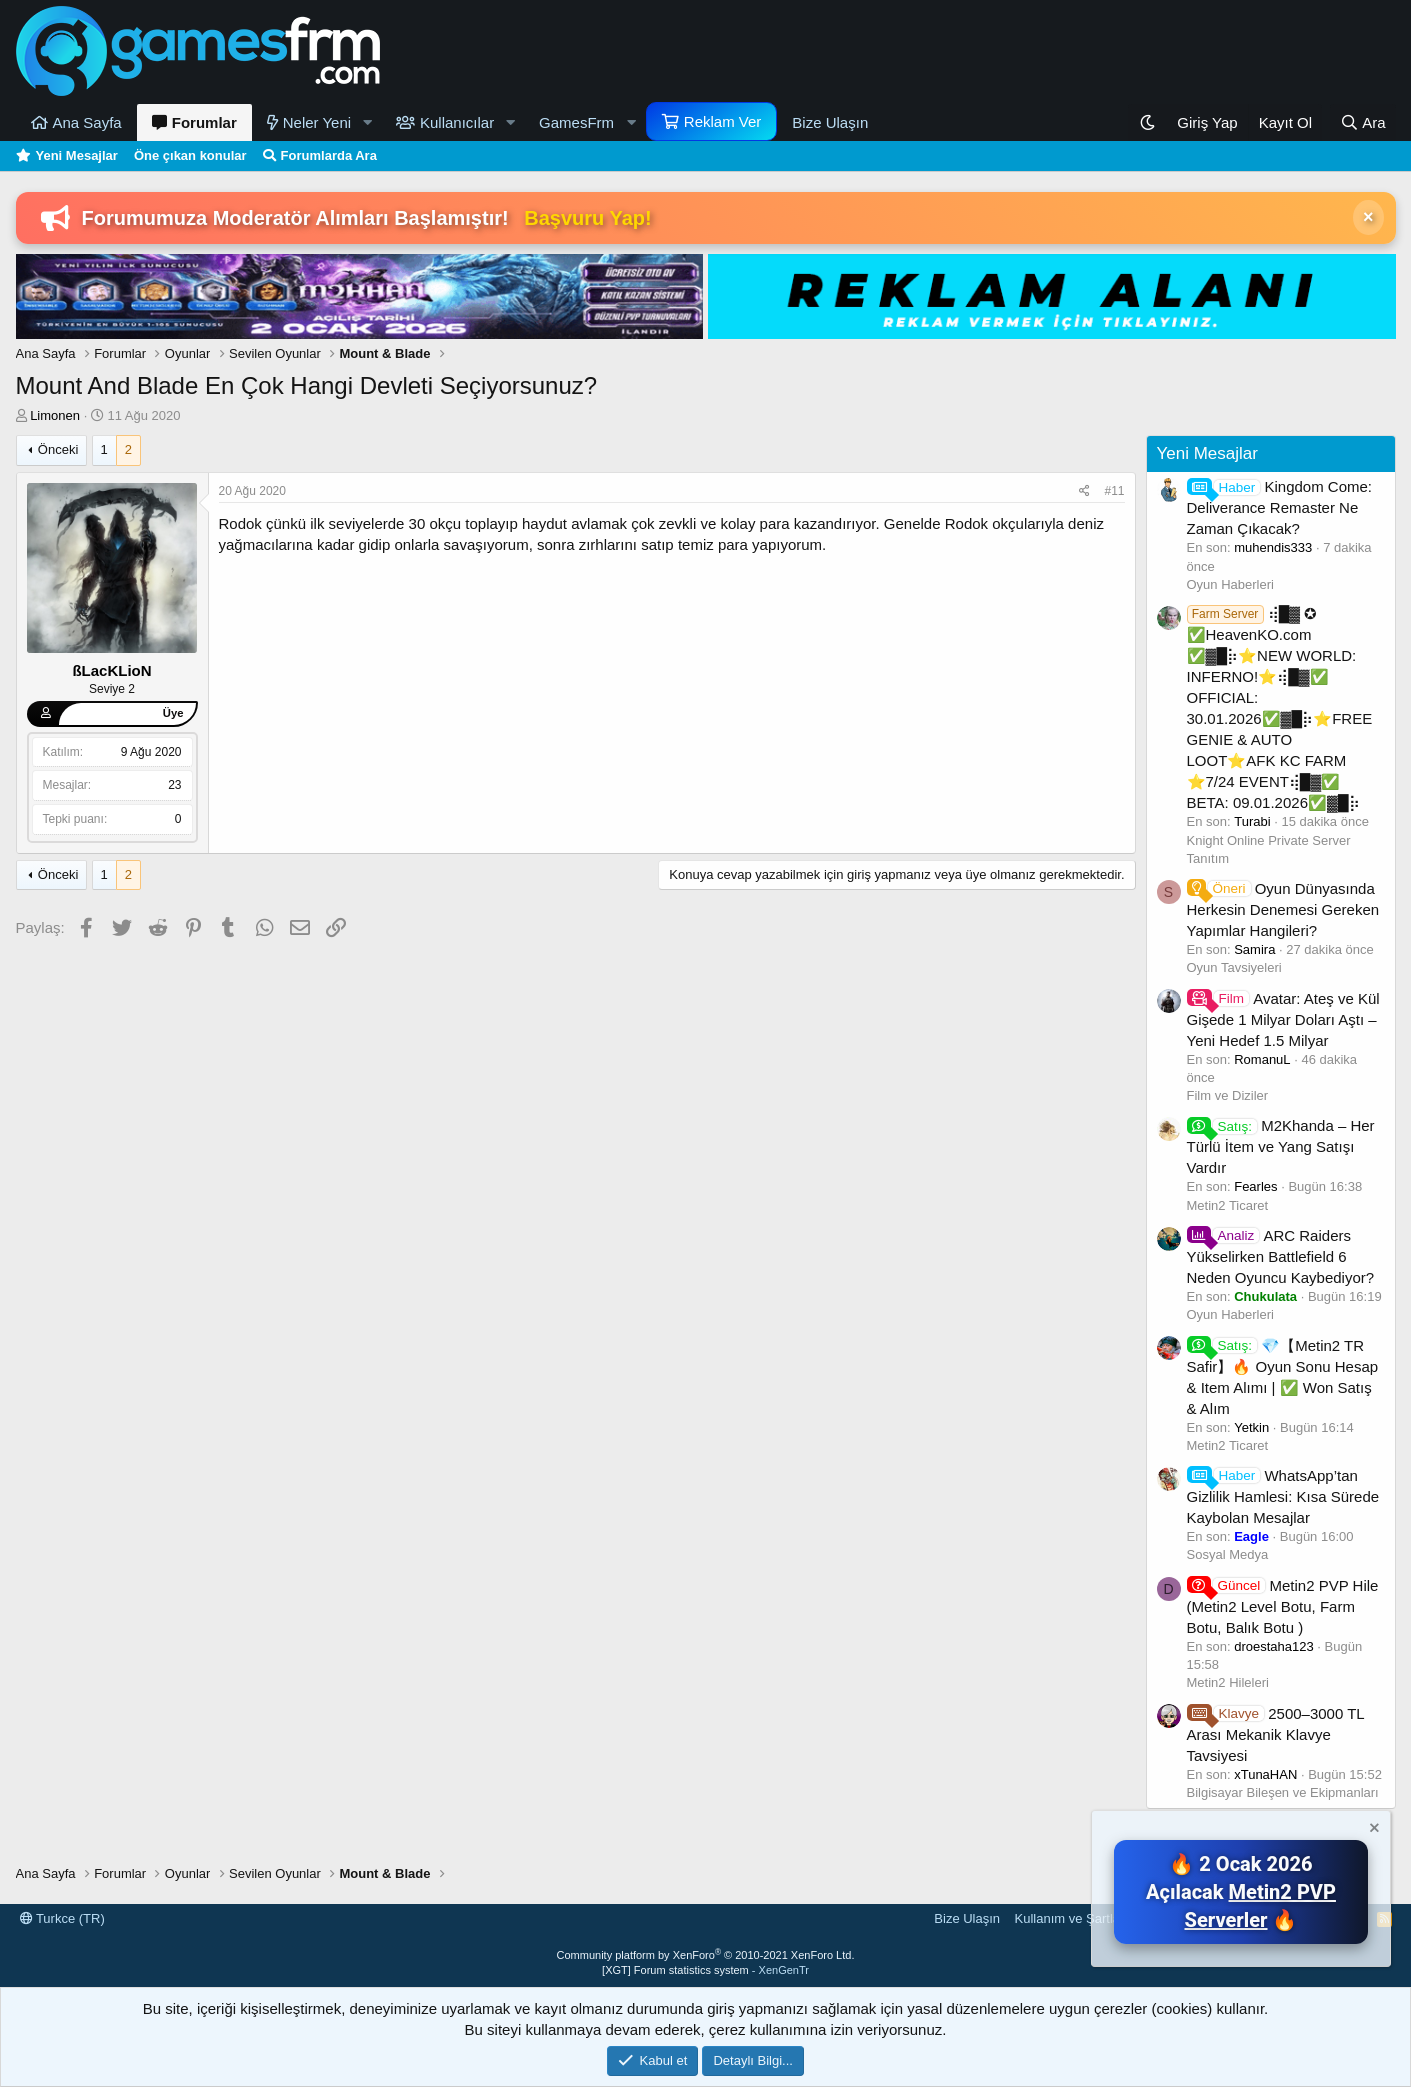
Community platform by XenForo (706, 1955)
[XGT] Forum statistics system (705, 1970)
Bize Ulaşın (830, 122)
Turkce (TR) (62, 1918)
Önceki (58, 449)
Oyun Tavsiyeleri (1234, 967)
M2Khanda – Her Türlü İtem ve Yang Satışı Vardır (1281, 1146)
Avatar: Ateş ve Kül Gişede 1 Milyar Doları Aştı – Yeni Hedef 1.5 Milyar (1283, 1019)
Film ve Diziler (1228, 1095)
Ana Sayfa (87, 122)
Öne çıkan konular (190, 155)
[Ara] (1363, 122)
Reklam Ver (723, 121)
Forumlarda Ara (329, 155)
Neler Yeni (317, 122)
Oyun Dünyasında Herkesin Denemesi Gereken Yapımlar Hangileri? (1283, 909)
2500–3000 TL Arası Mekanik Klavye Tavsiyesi (1276, 1734)
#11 (1114, 491)
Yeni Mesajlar (77, 155)
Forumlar (204, 122)
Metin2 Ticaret (1228, 1205)
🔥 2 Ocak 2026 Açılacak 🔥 (1241, 1892)
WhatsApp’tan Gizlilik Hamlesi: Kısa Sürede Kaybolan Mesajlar (1283, 1496)
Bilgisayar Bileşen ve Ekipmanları (1283, 1792)
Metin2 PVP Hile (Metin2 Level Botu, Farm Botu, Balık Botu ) (1283, 1606)
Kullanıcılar (457, 122)
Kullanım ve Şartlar (1070, 1918)
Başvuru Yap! (587, 218)
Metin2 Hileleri (1228, 1682)
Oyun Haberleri (1230, 584)
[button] (367, 122)
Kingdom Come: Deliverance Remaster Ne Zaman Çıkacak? (1280, 507)
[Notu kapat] (1373, 1830)
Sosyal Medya (1228, 1554)
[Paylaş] (1084, 491)
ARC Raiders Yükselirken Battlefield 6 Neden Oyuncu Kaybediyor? (1281, 1256)
